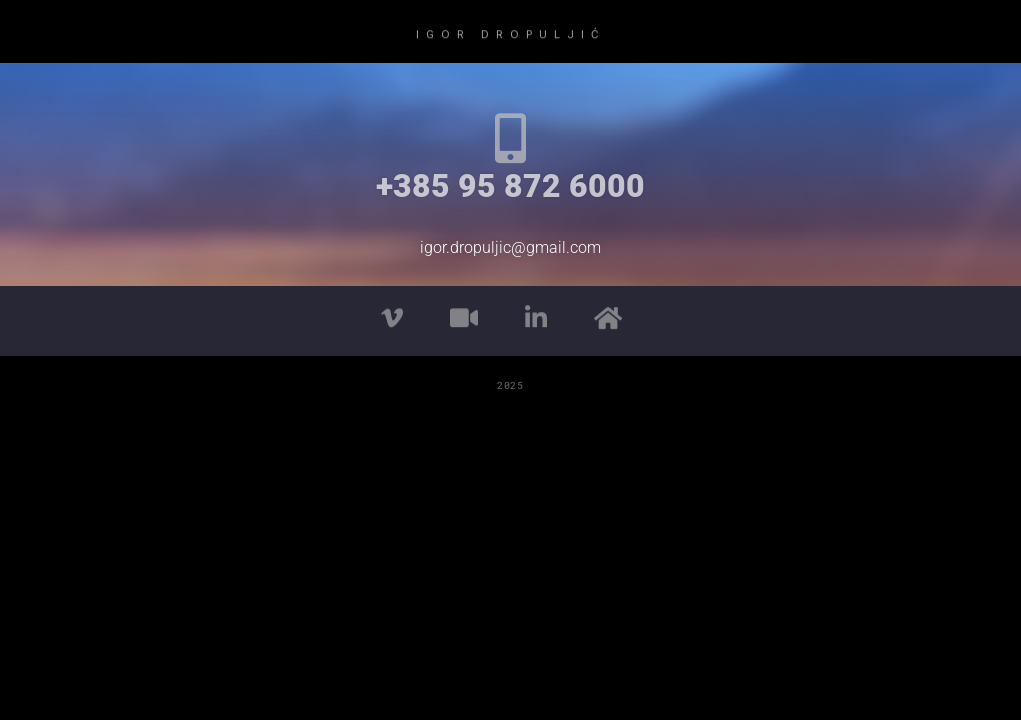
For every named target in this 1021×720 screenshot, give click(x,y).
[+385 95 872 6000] (511, 138)
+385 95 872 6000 (510, 186)
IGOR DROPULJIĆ (510, 32)
